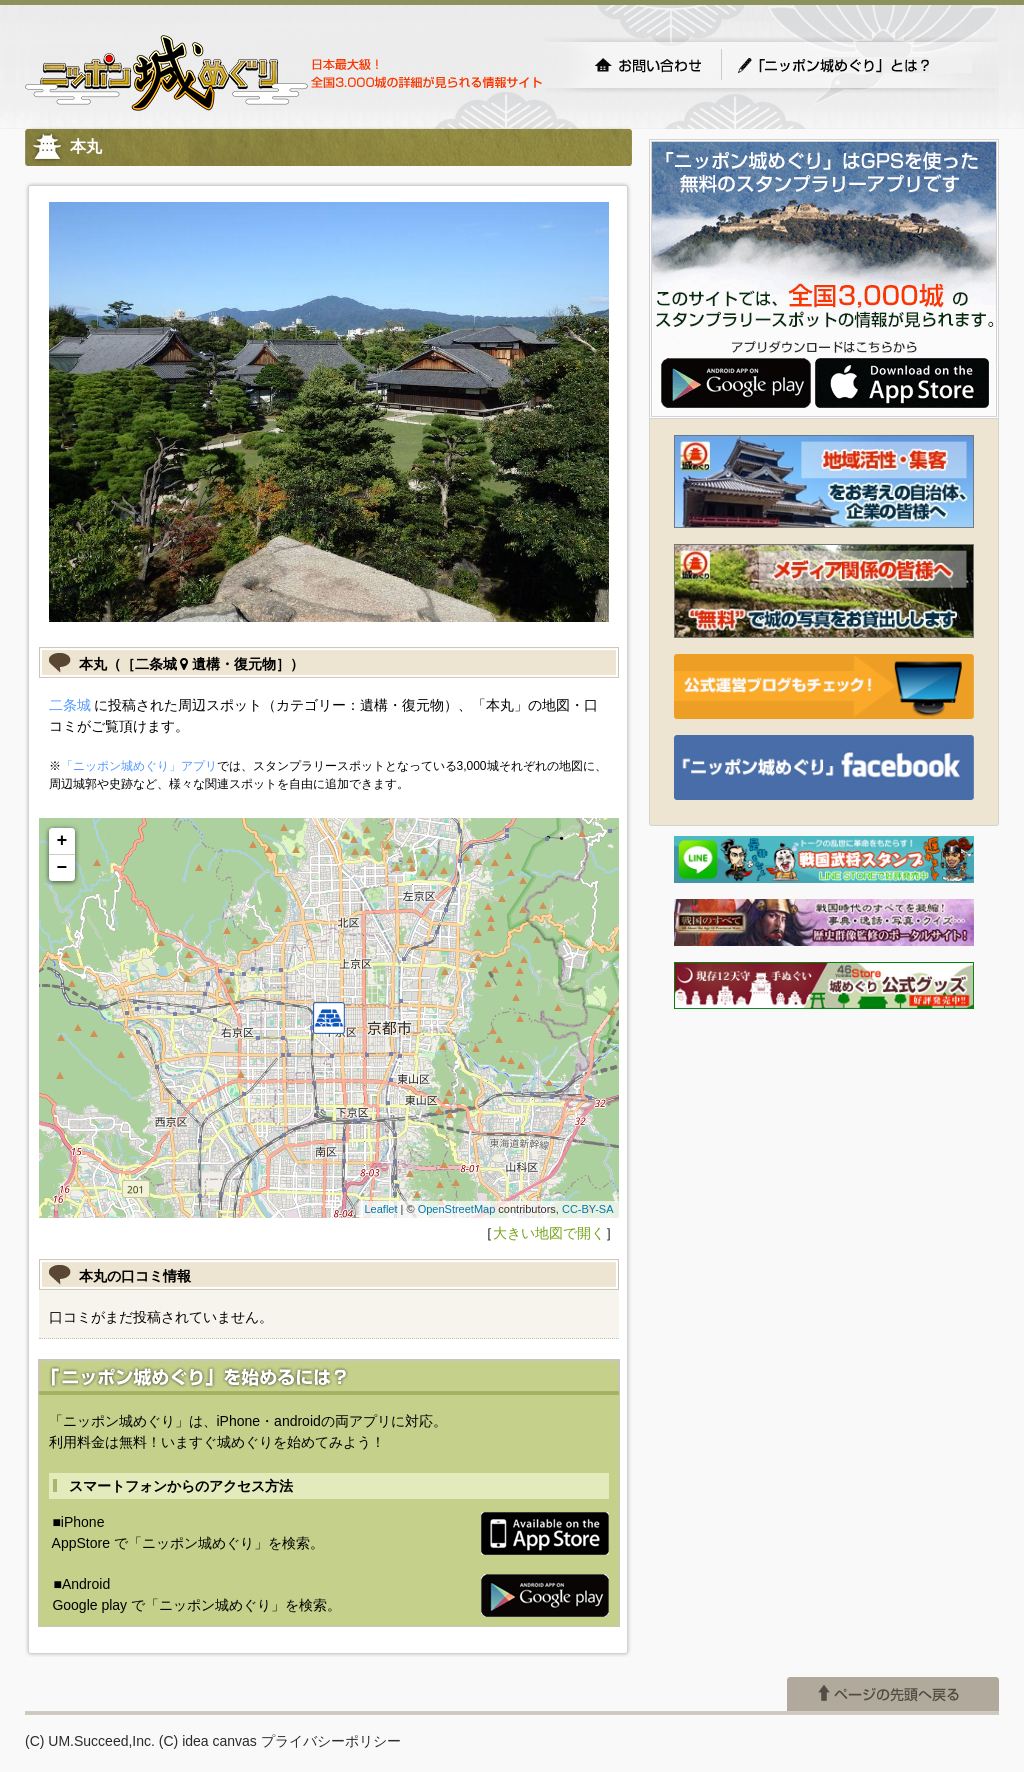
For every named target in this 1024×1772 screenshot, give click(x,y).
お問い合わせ (648, 65)
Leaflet (380, 1209)
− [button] (62, 868)
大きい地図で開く (549, 1233)
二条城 (70, 705)
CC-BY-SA (588, 1209)
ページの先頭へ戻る (893, 1694)
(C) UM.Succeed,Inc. (90, 1741)
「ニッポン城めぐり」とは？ (854, 65)
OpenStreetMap (457, 1209)
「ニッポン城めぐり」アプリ (139, 766)
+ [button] (62, 841)
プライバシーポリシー (331, 1741)
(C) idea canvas (208, 1741)
